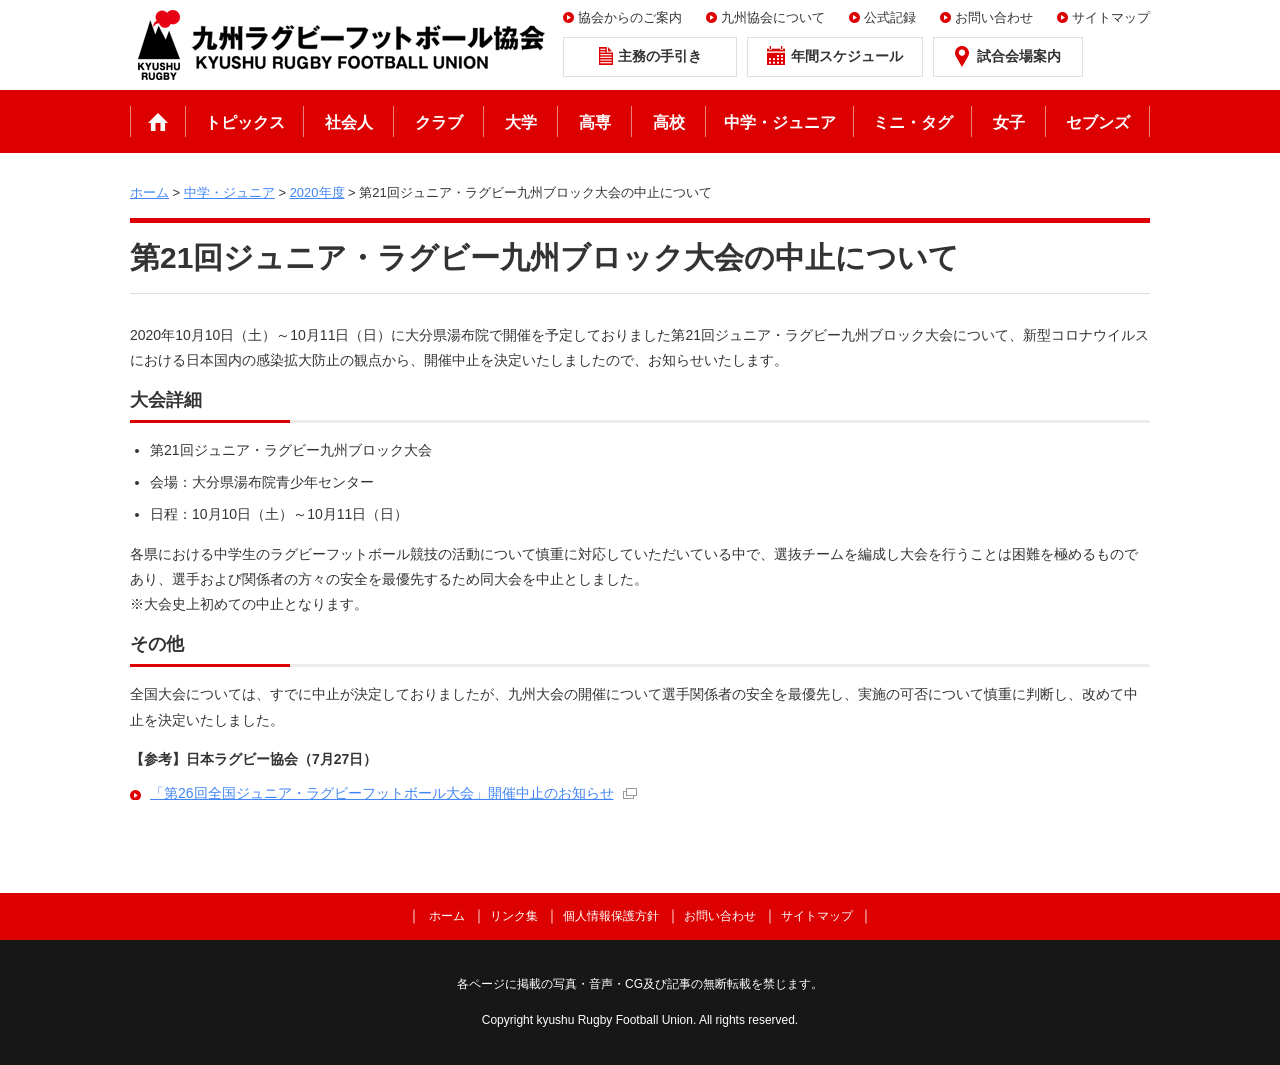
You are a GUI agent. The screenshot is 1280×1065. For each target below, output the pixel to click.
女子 (1009, 122)
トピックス (245, 122)
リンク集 (514, 916)
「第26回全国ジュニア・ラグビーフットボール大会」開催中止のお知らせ (382, 793)
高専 (595, 122)
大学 (521, 122)
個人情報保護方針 (611, 916)
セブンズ (1098, 122)
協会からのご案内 (630, 17)
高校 (669, 122)
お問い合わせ (994, 17)
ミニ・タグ (913, 122)
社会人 (349, 122)
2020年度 (317, 192)
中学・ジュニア (780, 122)
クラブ (439, 122)
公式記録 (890, 17)
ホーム (158, 121)
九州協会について (773, 17)
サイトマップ (1111, 17)
